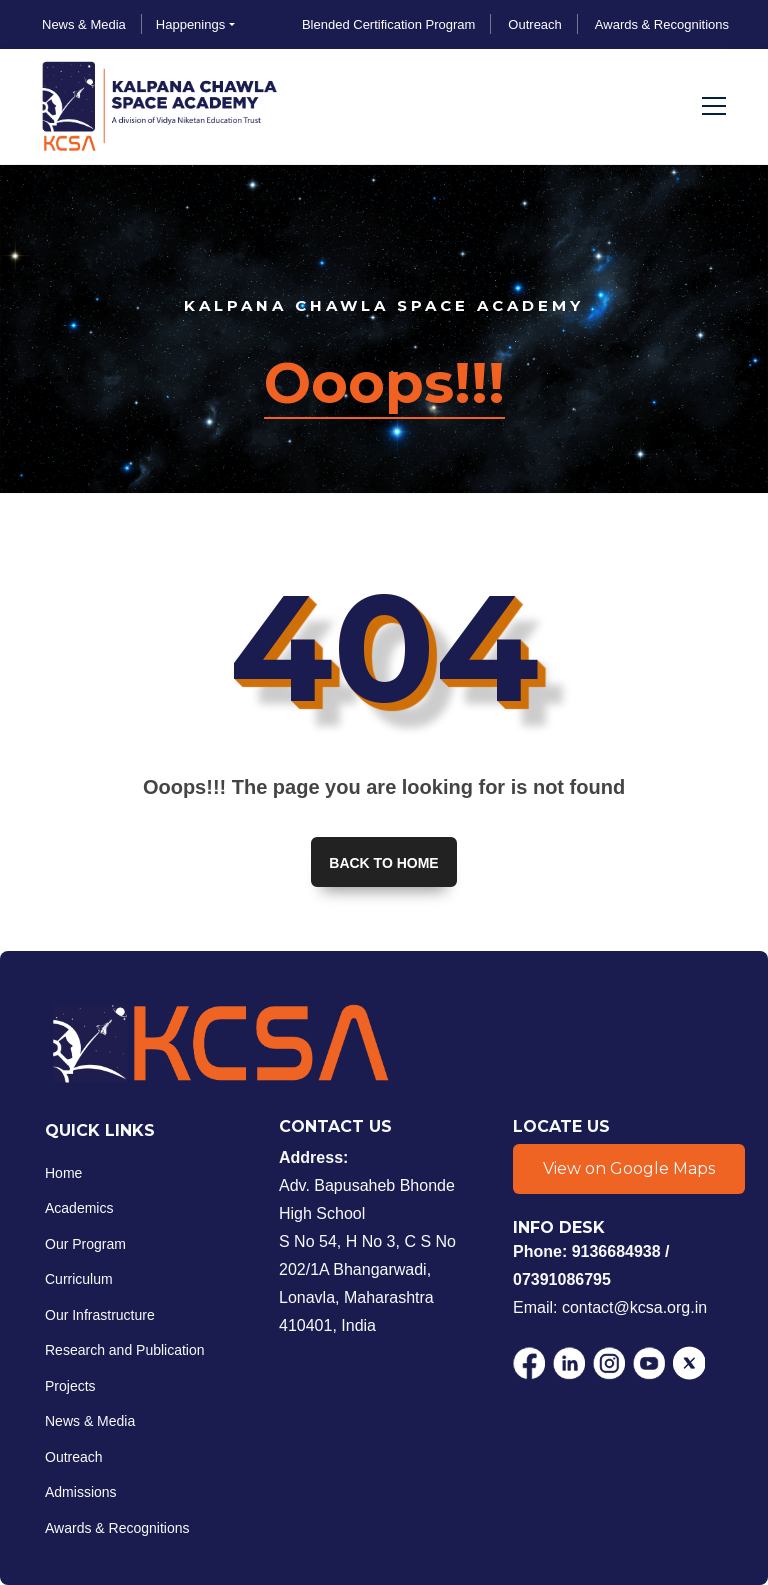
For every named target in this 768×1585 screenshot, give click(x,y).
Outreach (74, 1457)
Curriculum (79, 1279)
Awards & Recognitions (117, 1528)
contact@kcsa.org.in (634, 1306)
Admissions (81, 1492)
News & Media (90, 1421)
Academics (79, 1208)
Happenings (190, 24)
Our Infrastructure (100, 1315)
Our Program (85, 1244)
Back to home (383, 863)
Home (63, 1173)
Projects (70, 1386)
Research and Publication (125, 1350)
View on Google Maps (629, 1168)
